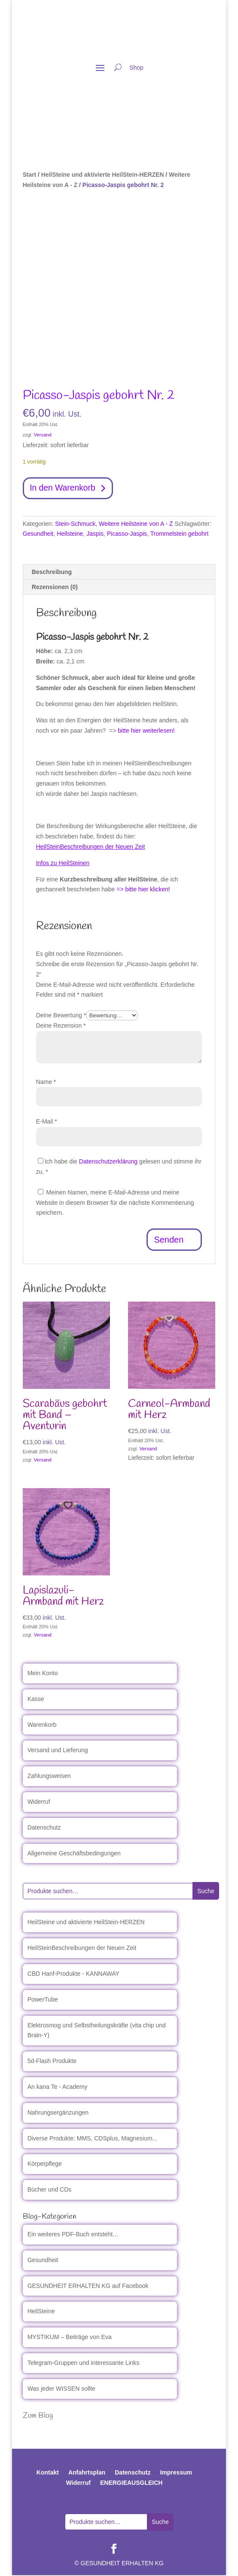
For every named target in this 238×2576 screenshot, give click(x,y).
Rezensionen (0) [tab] (55, 587)
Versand (43, 434)
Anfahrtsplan (86, 2473)
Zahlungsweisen (49, 1776)
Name (46, 1082)
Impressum (176, 2473)
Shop (136, 67)
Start (30, 174)
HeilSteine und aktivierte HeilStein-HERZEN (102, 174)
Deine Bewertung (61, 1016)
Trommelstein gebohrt (179, 534)
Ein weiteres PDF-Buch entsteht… (73, 2235)
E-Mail (46, 1122)
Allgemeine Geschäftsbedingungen (74, 1853)
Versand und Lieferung (57, 1750)
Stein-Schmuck (75, 524)
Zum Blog (38, 2416)
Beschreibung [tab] (52, 572)
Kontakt (48, 2473)
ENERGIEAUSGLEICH (131, 2483)
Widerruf (38, 1802)
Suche (205, 1891)
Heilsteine (70, 534)
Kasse (35, 1699)
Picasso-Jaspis (127, 534)
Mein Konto (42, 1673)
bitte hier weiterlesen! (146, 731)
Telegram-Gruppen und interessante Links (83, 2363)
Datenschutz (44, 1828)
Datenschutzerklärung (108, 1162)
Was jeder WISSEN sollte (61, 2389)
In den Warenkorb (64, 488)
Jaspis (95, 534)
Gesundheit (38, 534)
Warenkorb (42, 1725)
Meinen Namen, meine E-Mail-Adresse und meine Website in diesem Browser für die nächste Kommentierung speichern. (115, 1203)
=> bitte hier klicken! (143, 890)
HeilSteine (41, 2312)
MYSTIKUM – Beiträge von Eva (69, 2337)
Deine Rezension (61, 1026)
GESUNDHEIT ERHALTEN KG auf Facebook (88, 2286)
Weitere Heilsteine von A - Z (136, 524)
